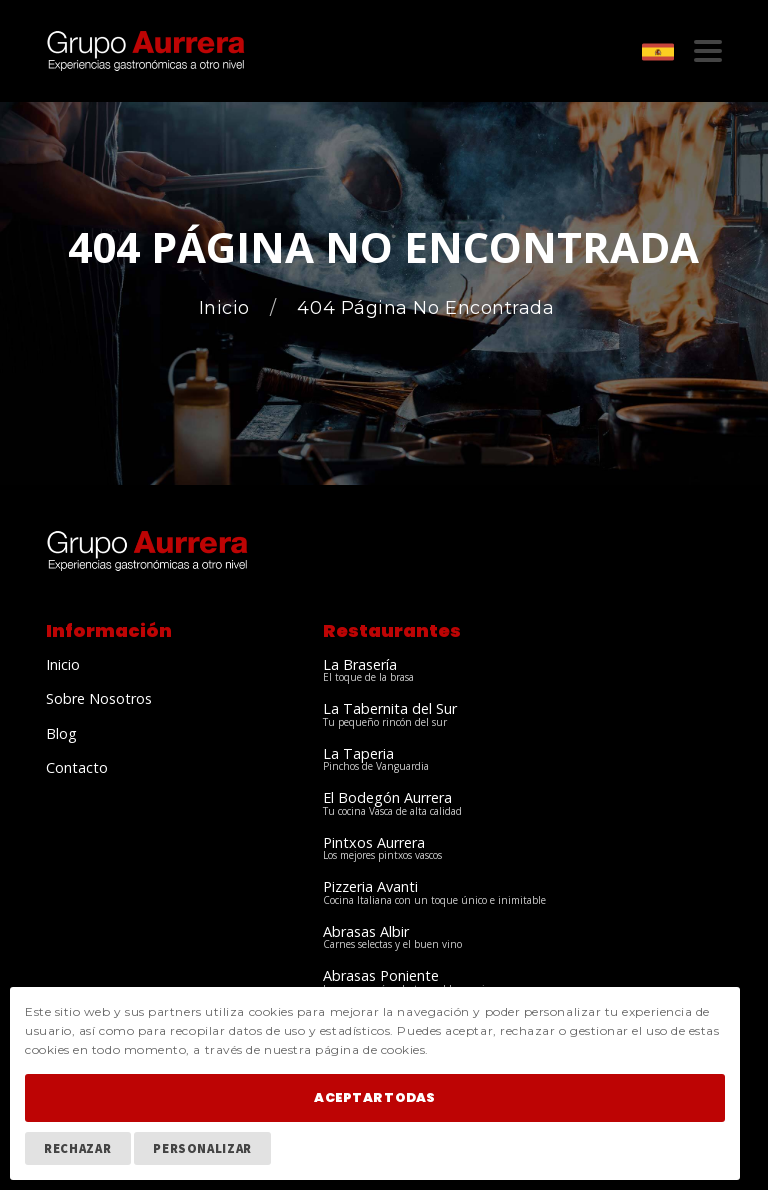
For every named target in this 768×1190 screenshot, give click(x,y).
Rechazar (77, 1148)
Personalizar (202, 1148)
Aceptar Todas (374, 1097)
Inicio (227, 308)
